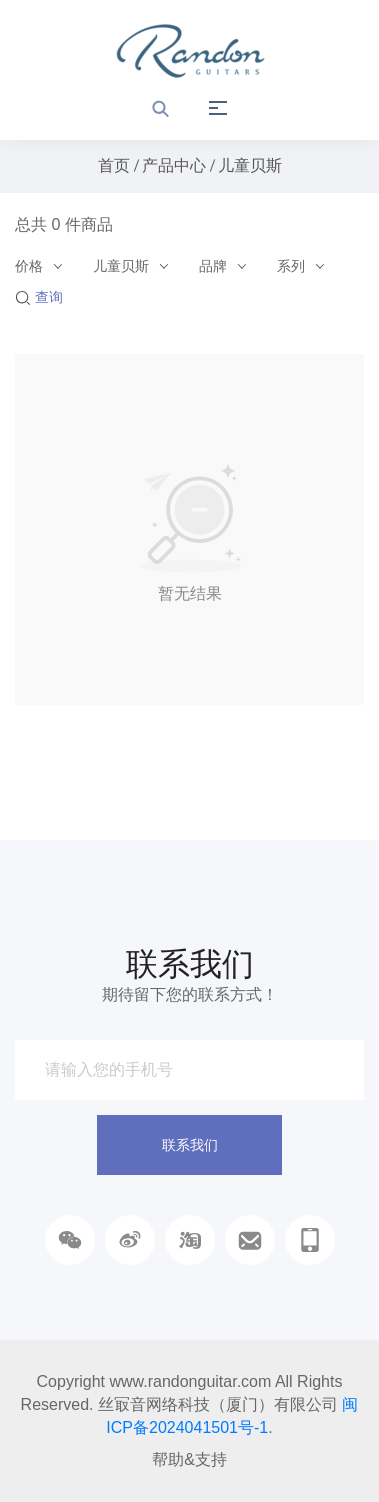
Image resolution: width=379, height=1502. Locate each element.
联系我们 (190, 1145)
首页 (114, 165)
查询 (39, 297)
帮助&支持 (189, 1459)
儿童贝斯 (250, 165)
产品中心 (174, 165)
